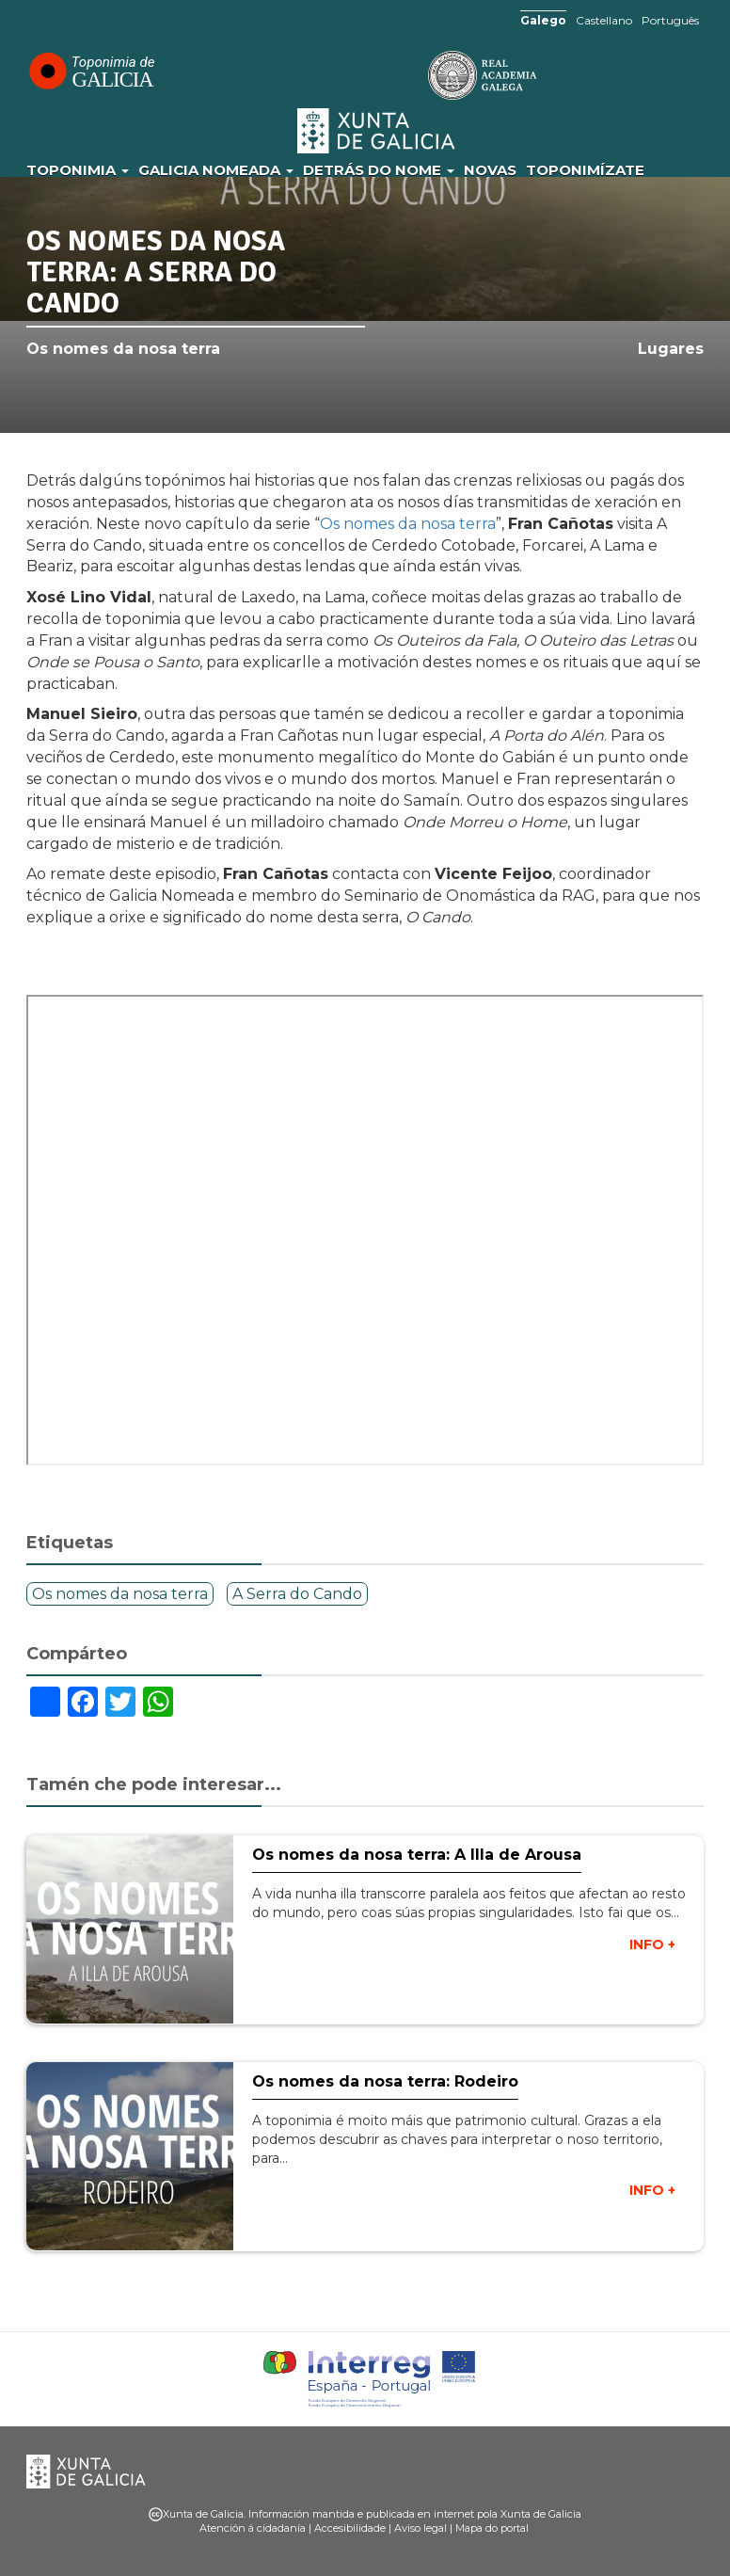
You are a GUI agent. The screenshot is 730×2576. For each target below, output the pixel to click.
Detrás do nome (378, 170)
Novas (490, 170)
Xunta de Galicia (377, 130)
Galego (543, 20)
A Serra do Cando (297, 1594)
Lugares (671, 349)
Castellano (604, 20)
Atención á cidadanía (252, 2528)
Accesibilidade (350, 2528)
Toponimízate (585, 170)
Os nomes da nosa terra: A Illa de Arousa (416, 1855)
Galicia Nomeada (216, 170)
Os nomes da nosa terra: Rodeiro (385, 2081)
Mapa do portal (492, 2528)
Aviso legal (420, 2528)
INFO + (652, 1944)
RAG (424, 75)
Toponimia (77, 170)
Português (670, 20)
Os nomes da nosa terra (123, 349)
